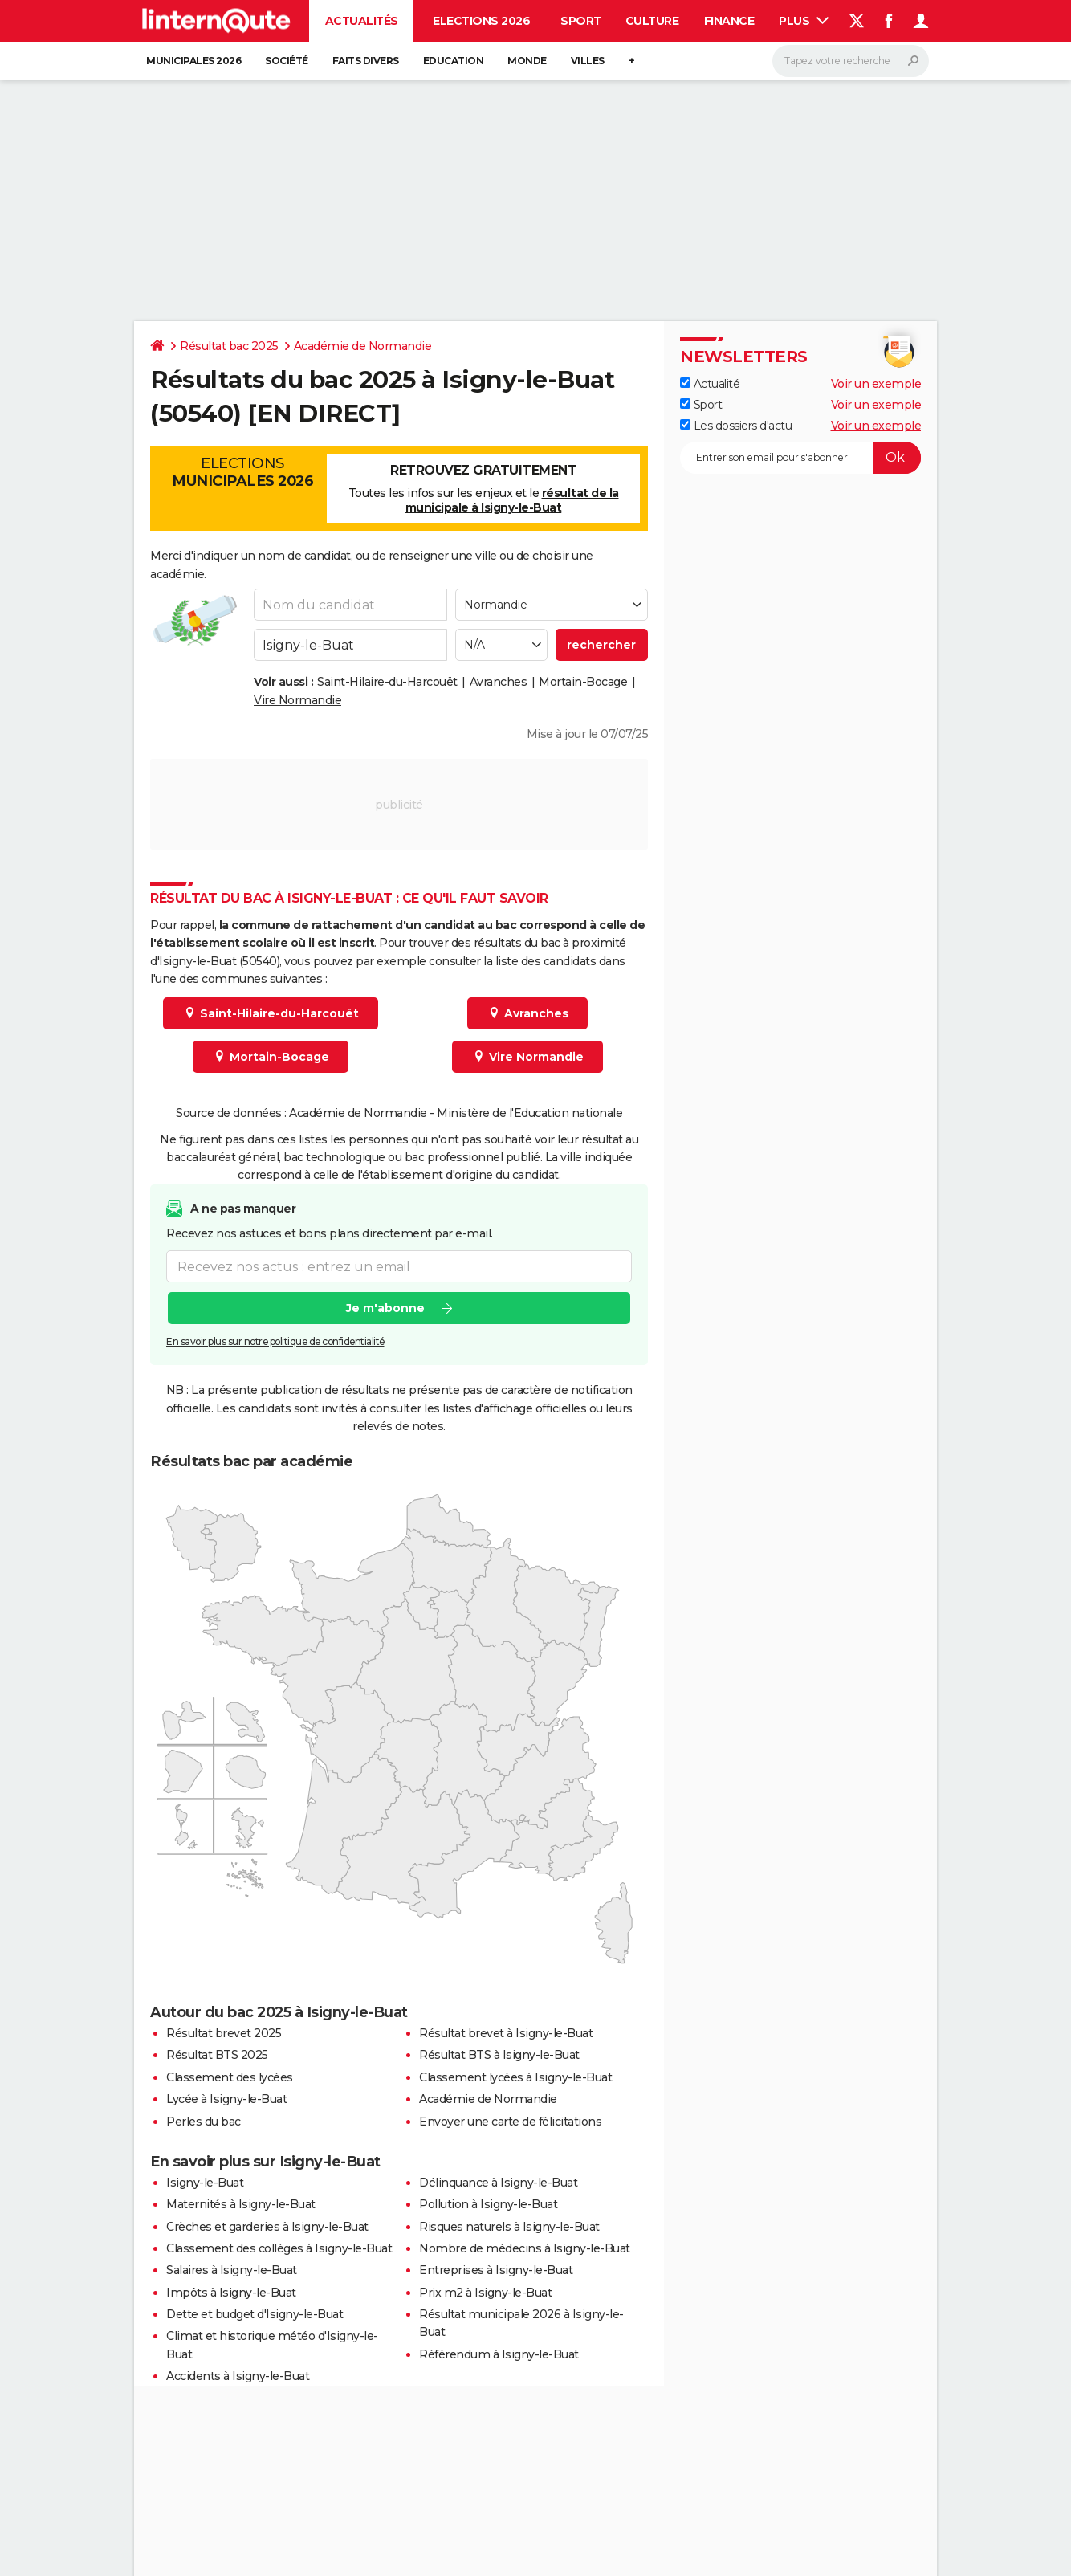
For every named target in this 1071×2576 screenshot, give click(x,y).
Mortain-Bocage (583, 682)
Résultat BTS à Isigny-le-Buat (499, 2055)
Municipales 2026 (193, 61)
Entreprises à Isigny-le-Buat (495, 2270)
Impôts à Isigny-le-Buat (231, 2292)
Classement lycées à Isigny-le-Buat (515, 2077)
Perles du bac (203, 2121)
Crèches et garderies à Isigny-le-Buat (267, 2226)
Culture (652, 21)
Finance (729, 21)
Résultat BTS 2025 (217, 2055)
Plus (804, 21)
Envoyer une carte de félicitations (510, 2121)
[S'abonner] (800, 458)
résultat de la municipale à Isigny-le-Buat (512, 500)
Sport (580, 21)
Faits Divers (365, 61)
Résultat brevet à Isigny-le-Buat (506, 2033)
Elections (242, 472)
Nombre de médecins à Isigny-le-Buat (524, 2248)
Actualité (709, 384)
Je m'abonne (385, 1308)
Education (453, 61)
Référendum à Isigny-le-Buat (499, 2354)
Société (286, 61)
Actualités (361, 21)
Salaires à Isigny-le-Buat (231, 2270)
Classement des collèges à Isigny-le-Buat (279, 2248)
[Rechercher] (850, 61)
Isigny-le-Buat (204, 2182)
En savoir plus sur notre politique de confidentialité (275, 1341)
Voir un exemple (876, 384)
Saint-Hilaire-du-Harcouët (387, 682)
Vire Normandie (297, 700)
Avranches (498, 682)
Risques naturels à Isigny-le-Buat (509, 2226)
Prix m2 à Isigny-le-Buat (485, 2292)
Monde (527, 61)
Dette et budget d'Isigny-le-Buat (254, 2314)
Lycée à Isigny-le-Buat (226, 2099)
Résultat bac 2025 (229, 346)
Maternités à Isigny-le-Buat (241, 2204)
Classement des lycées (229, 2077)
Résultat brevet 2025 (223, 2033)
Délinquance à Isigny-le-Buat (498, 2182)
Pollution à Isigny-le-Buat (488, 2204)
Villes (588, 61)
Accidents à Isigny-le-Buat (237, 2376)
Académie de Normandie (363, 346)
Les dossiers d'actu (736, 425)
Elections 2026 (481, 21)
